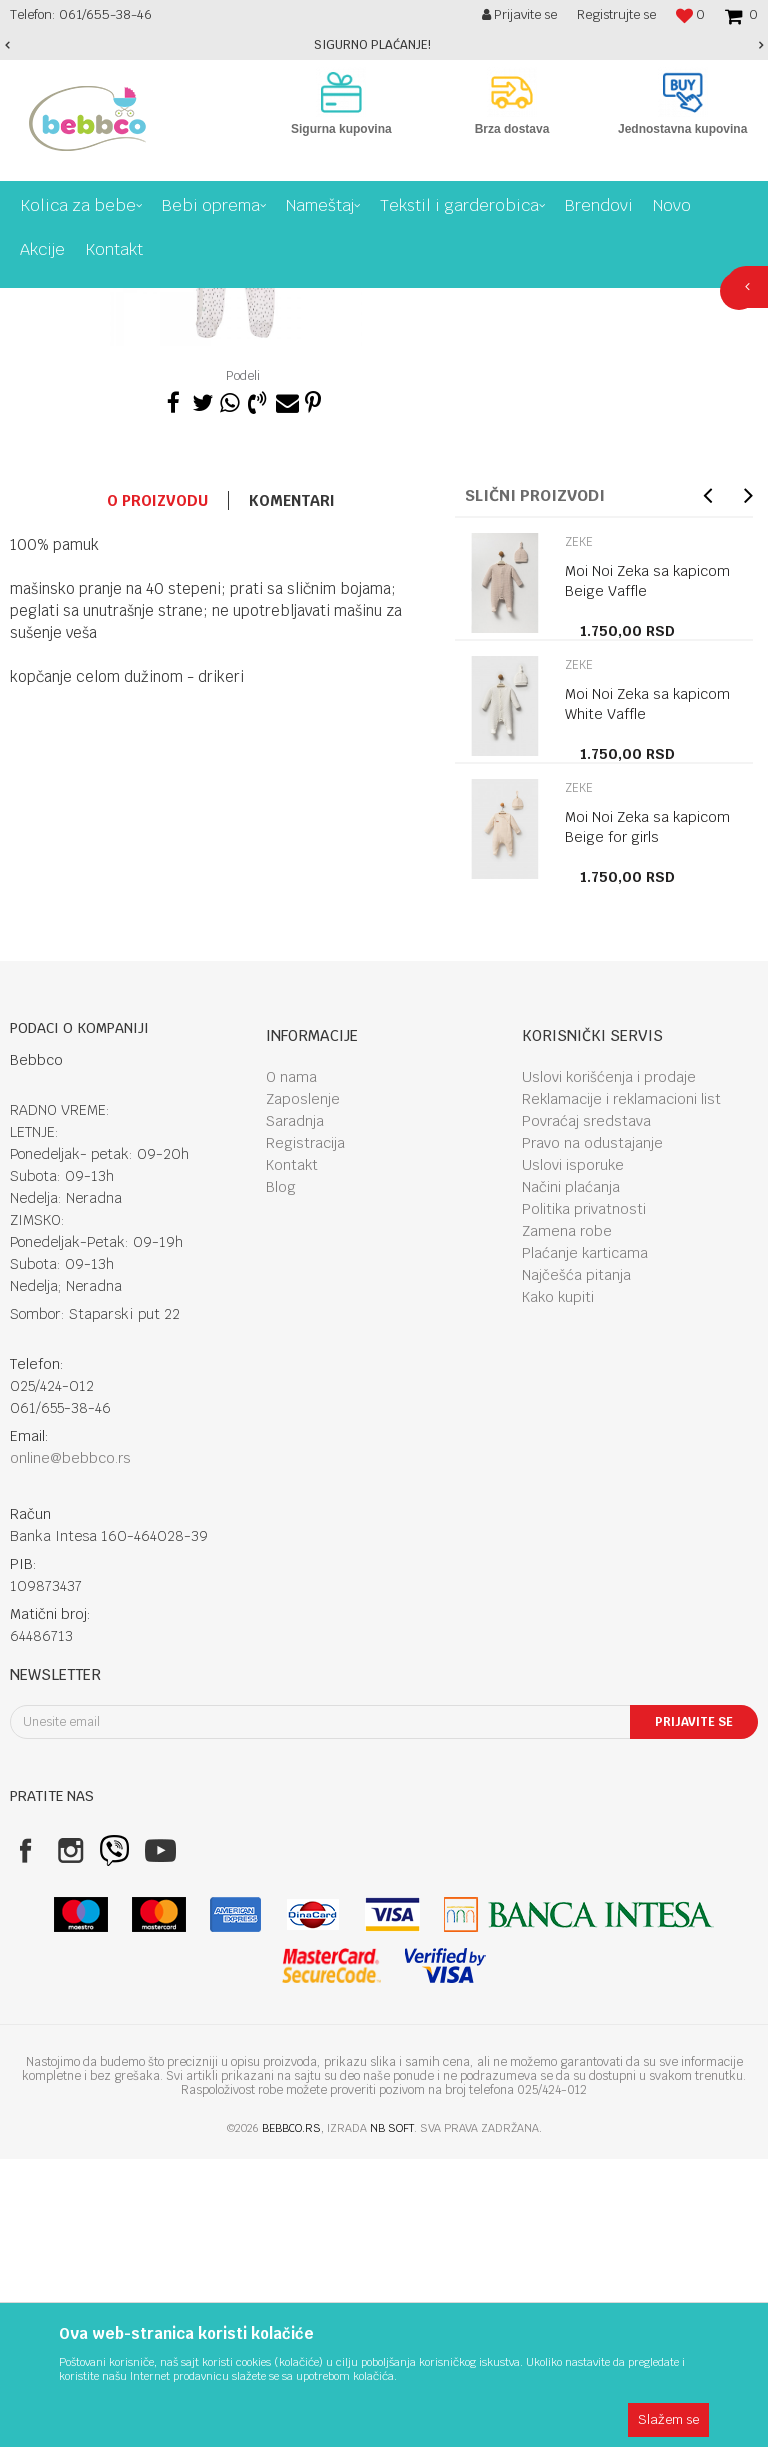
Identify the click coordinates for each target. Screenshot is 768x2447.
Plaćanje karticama (585, 1541)
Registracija (305, 1431)
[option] (384, 45)
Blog (281, 1475)
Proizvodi (94, 303)
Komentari (292, 788)
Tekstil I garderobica (195, 303)
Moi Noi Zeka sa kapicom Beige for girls (647, 1115)
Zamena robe (567, 1519)
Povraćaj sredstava (586, 1409)
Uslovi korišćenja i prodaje (609, 1365)
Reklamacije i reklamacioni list (621, 1387)
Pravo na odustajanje (592, 1431)
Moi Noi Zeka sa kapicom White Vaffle (647, 992)
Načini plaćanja (571, 1475)
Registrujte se (616, 14)
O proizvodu (157, 788)
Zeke (365, 303)
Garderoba (302, 303)
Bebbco (30, 303)
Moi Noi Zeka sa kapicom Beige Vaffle (647, 869)
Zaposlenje (303, 1387)
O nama (291, 1365)
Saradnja (295, 1409)
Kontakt (292, 1453)
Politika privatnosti (584, 1497)
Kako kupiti (558, 1585)
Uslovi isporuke (573, 1453)
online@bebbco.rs (70, 1746)
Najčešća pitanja (576, 1563)
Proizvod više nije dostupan (521, 515)
